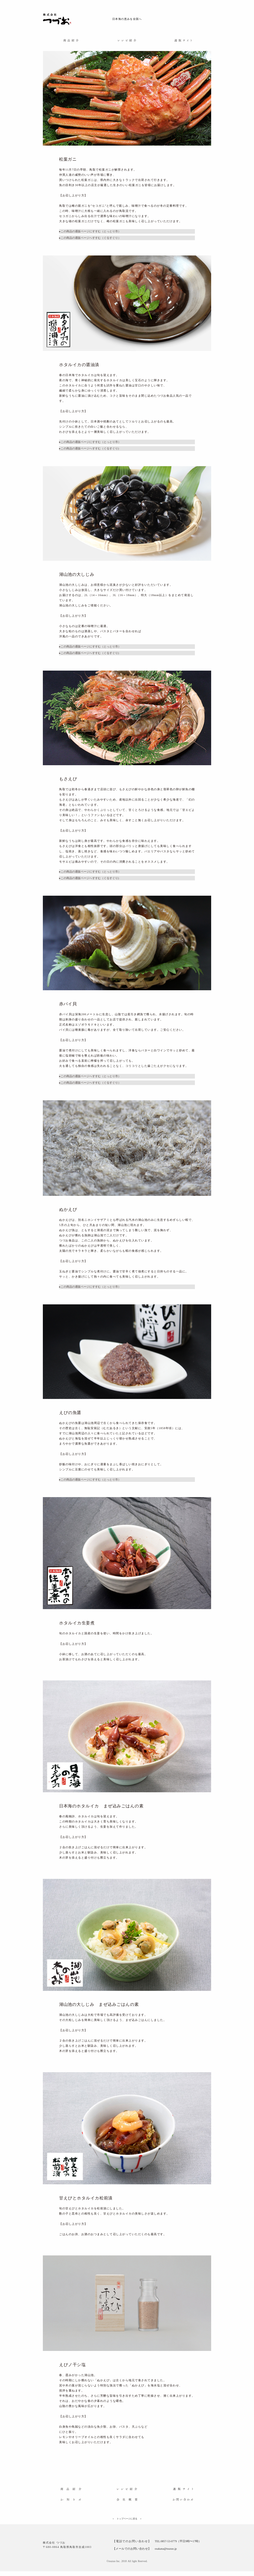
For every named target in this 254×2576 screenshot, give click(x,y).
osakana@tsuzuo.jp (166, 2553)
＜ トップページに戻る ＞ (127, 2523)
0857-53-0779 (169, 2546)
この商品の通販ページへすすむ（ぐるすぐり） (93, 248)
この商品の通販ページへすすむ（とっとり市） (93, 1088)
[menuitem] (71, 41)
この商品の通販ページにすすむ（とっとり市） (93, 241)
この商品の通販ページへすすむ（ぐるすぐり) (92, 459)
